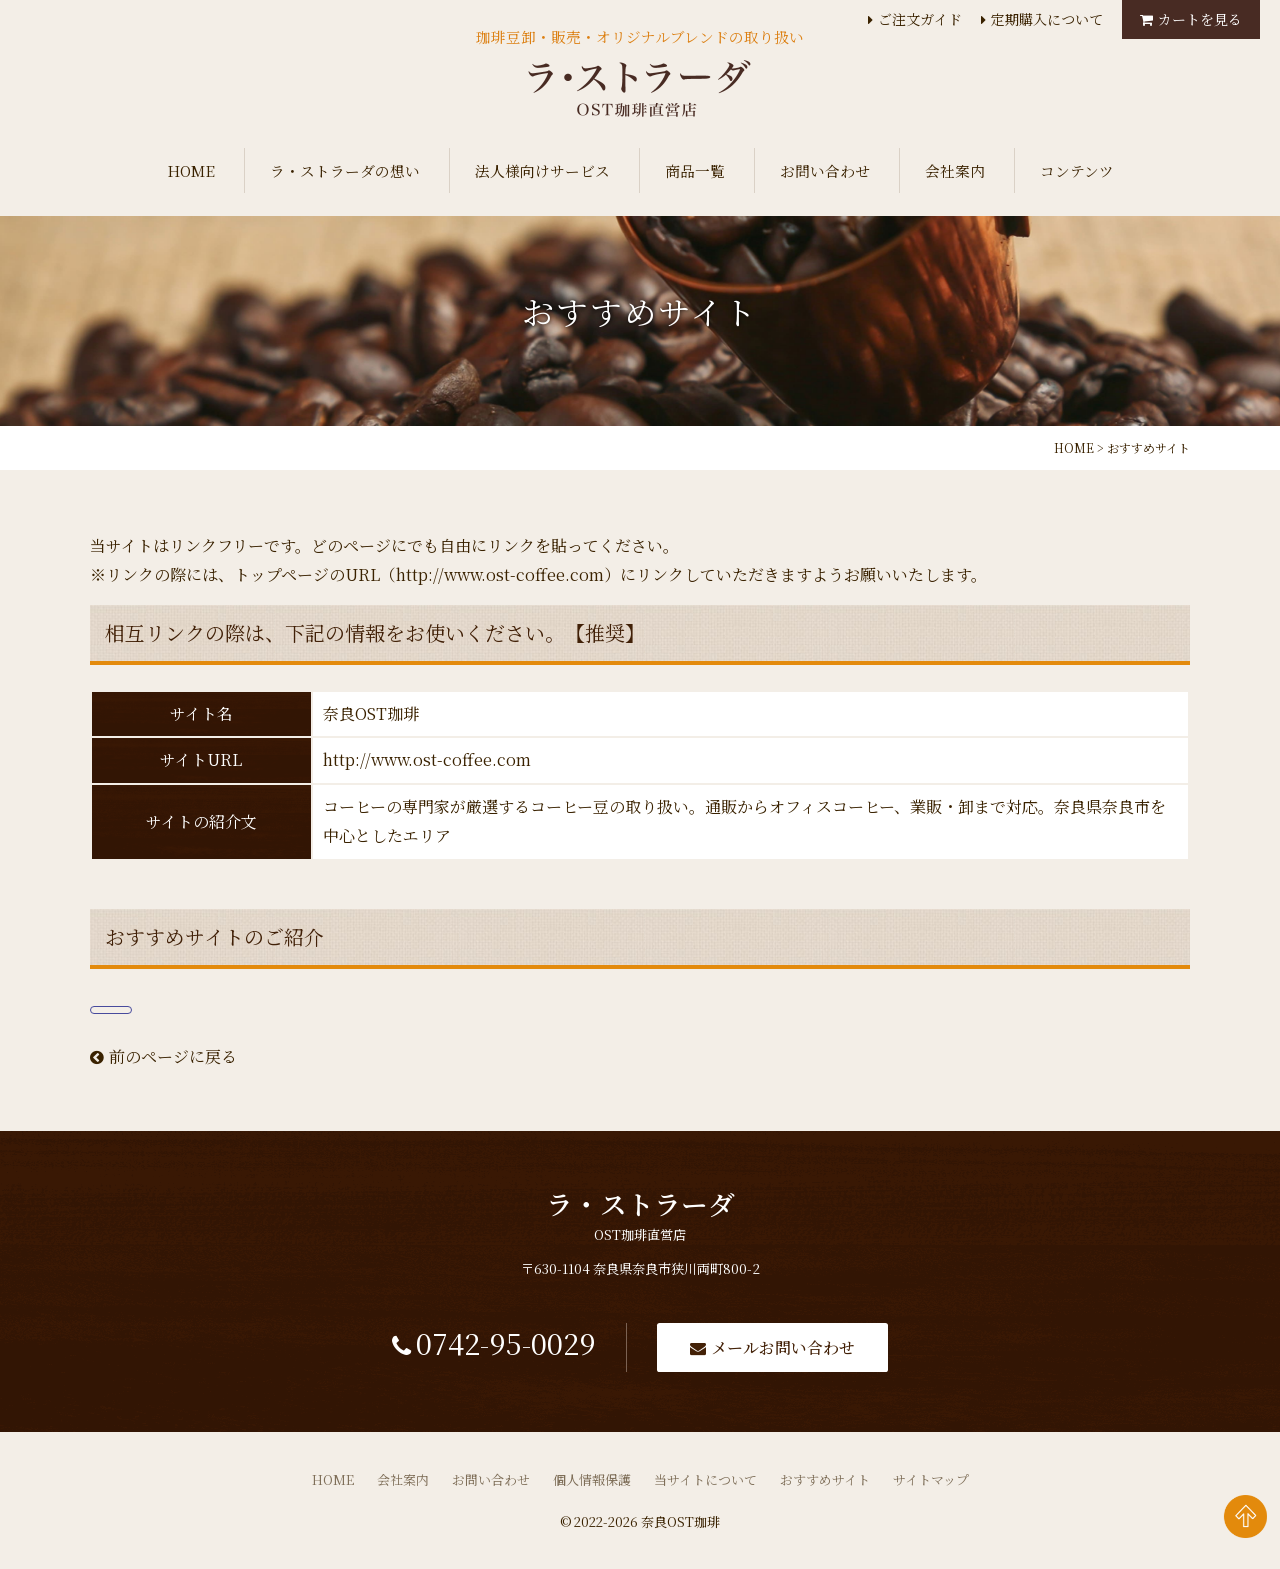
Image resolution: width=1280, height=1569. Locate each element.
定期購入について (1047, 19)
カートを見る (1200, 19)
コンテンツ (1077, 170)
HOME (191, 170)
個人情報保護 (592, 1485)
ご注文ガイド (920, 19)
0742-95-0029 (500, 1348)
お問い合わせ (825, 170)
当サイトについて (705, 1485)
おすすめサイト (825, 1485)
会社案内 (955, 170)
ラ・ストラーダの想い (345, 170)
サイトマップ (931, 1485)
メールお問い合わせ (794, 1350)
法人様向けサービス (542, 170)
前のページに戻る (163, 1056)
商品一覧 (695, 170)
